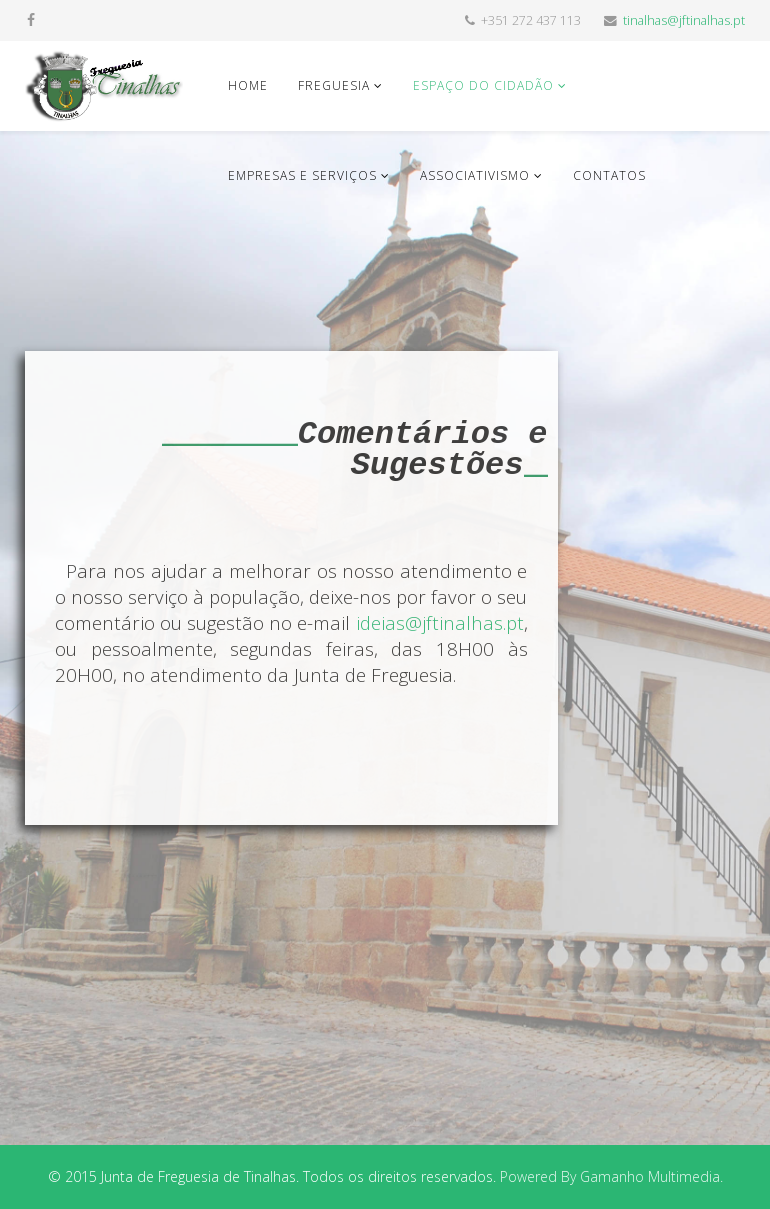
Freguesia (334, 85)
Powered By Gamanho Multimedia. (611, 1176)
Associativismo (475, 175)
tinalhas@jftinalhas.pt (684, 20)
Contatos (609, 175)
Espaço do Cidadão (483, 85)
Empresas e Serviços (302, 175)
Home (248, 85)
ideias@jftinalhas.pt (440, 622)
